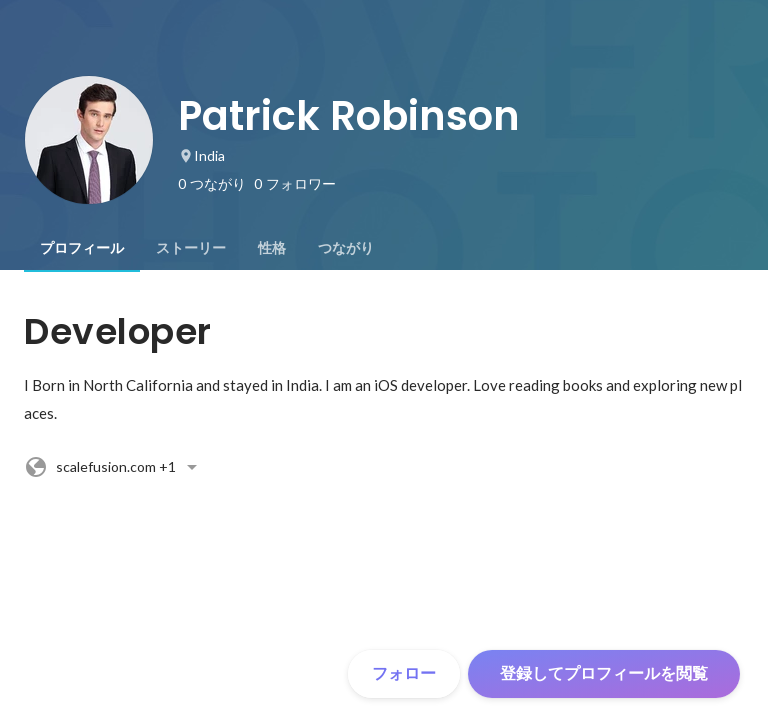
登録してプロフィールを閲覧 (604, 673)
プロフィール (82, 248)
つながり (346, 248)
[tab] (82, 248)
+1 (114, 467)
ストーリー (191, 248)
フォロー (404, 673)
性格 (272, 248)
